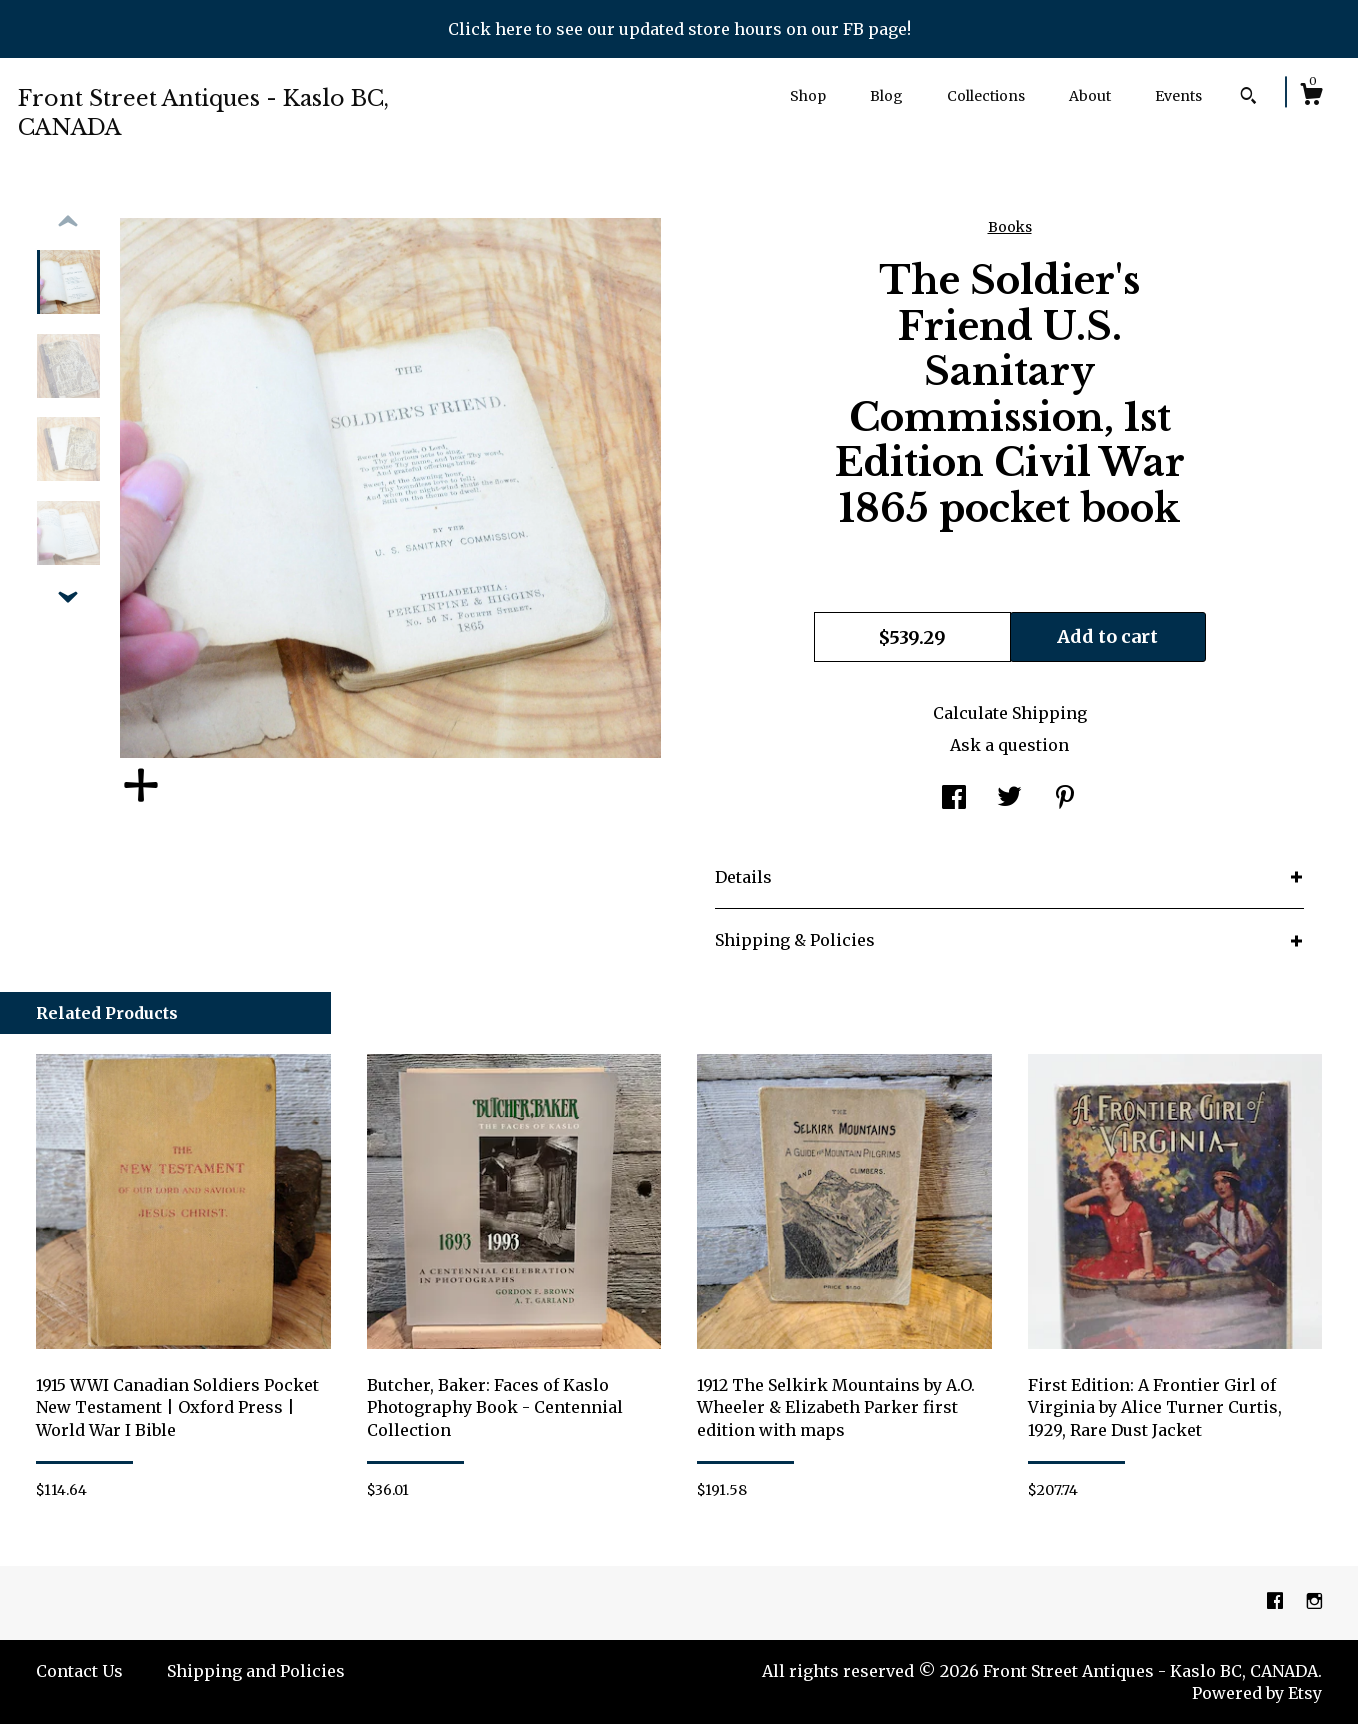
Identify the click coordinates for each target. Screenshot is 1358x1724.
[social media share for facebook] (954, 800)
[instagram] (1314, 1602)
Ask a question (1009, 745)
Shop (808, 96)
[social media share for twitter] (1009, 800)
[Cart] (1311, 97)
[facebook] (1277, 1602)
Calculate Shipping (1010, 713)
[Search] (1248, 98)
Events (1178, 96)
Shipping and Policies (256, 1671)
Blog (886, 96)
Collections (986, 96)
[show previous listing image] (68, 222)
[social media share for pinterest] (1065, 800)
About (1090, 96)
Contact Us (79, 1671)
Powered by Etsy (1257, 1693)
